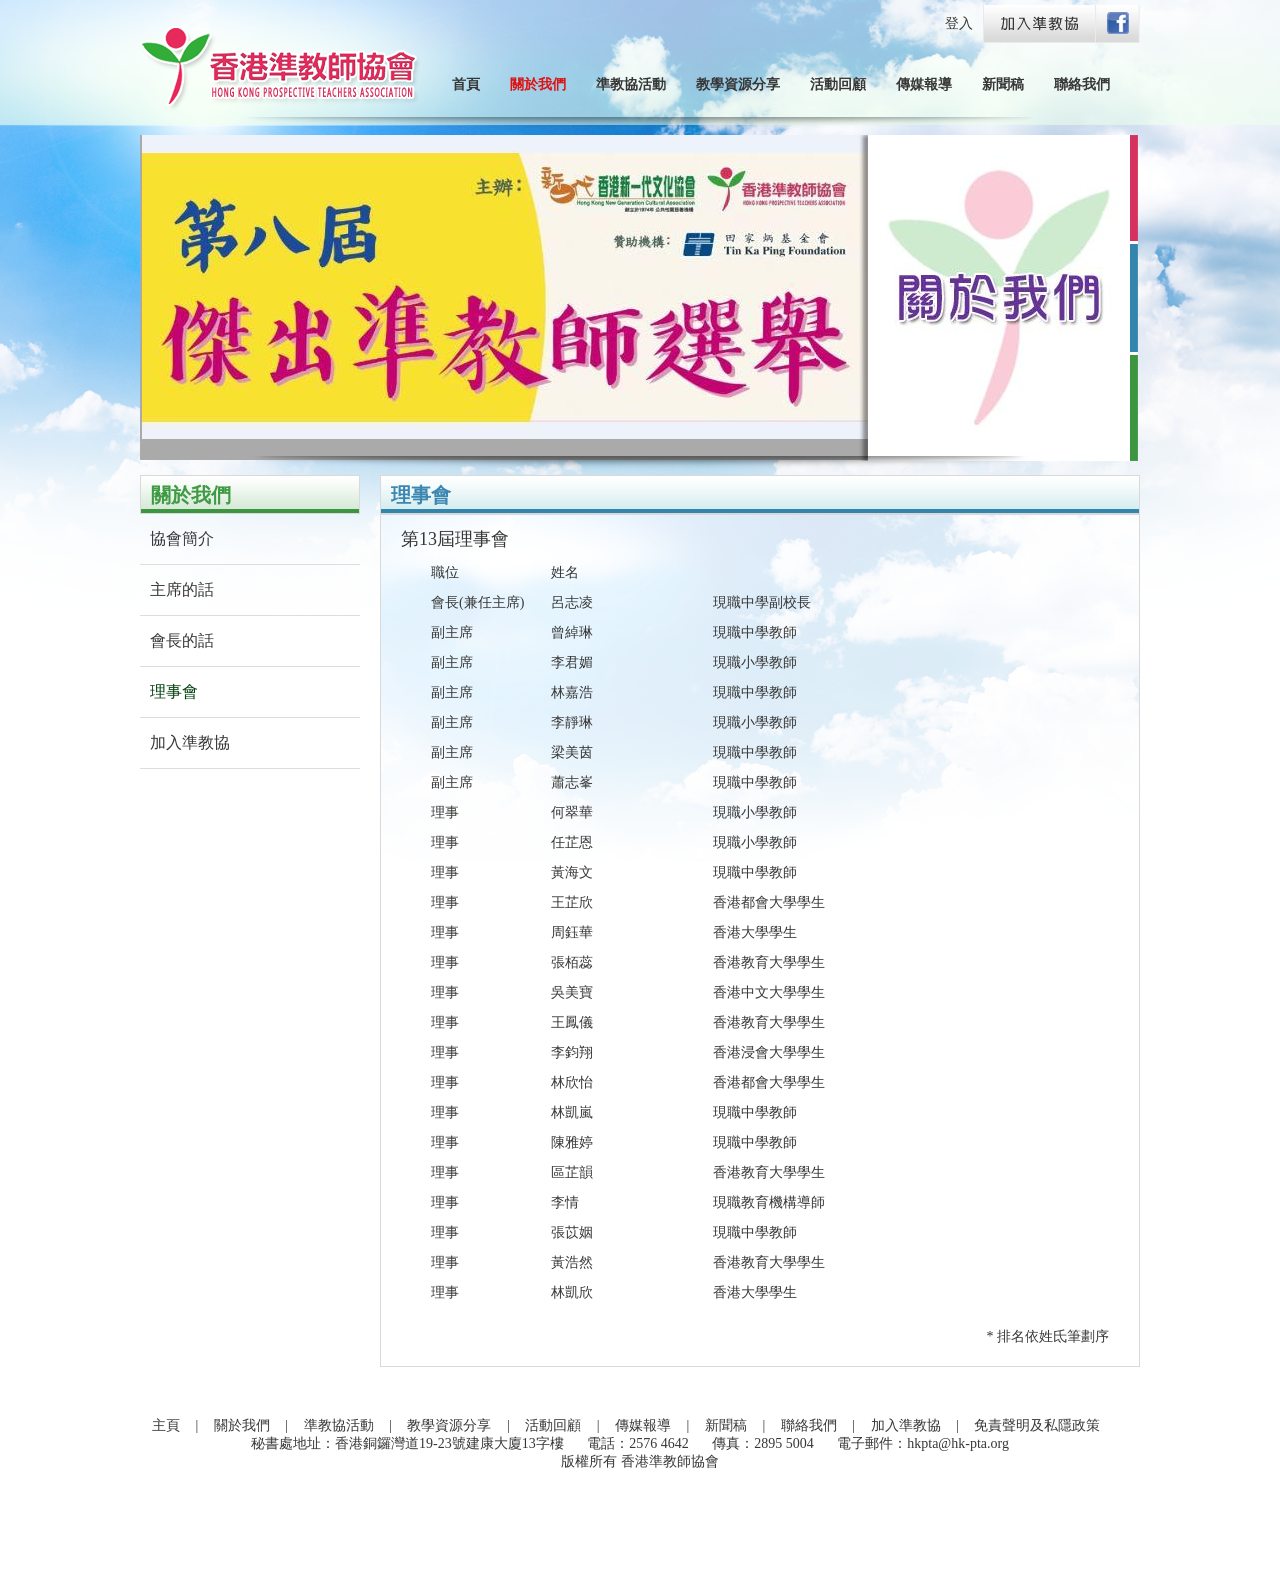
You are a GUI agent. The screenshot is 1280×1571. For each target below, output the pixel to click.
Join (1041, 25)
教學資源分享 (738, 84)
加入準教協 (190, 742)
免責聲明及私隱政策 (1037, 1425)
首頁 (466, 84)
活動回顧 (838, 84)
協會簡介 (182, 538)
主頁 (166, 1425)
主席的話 (182, 589)
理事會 (174, 691)
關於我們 (538, 84)
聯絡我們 (1082, 84)
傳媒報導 (924, 84)
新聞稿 (1003, 84)
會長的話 (182, 640)
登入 (959, 23)
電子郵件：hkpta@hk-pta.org (923, 1443)
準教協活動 (631, 84)
